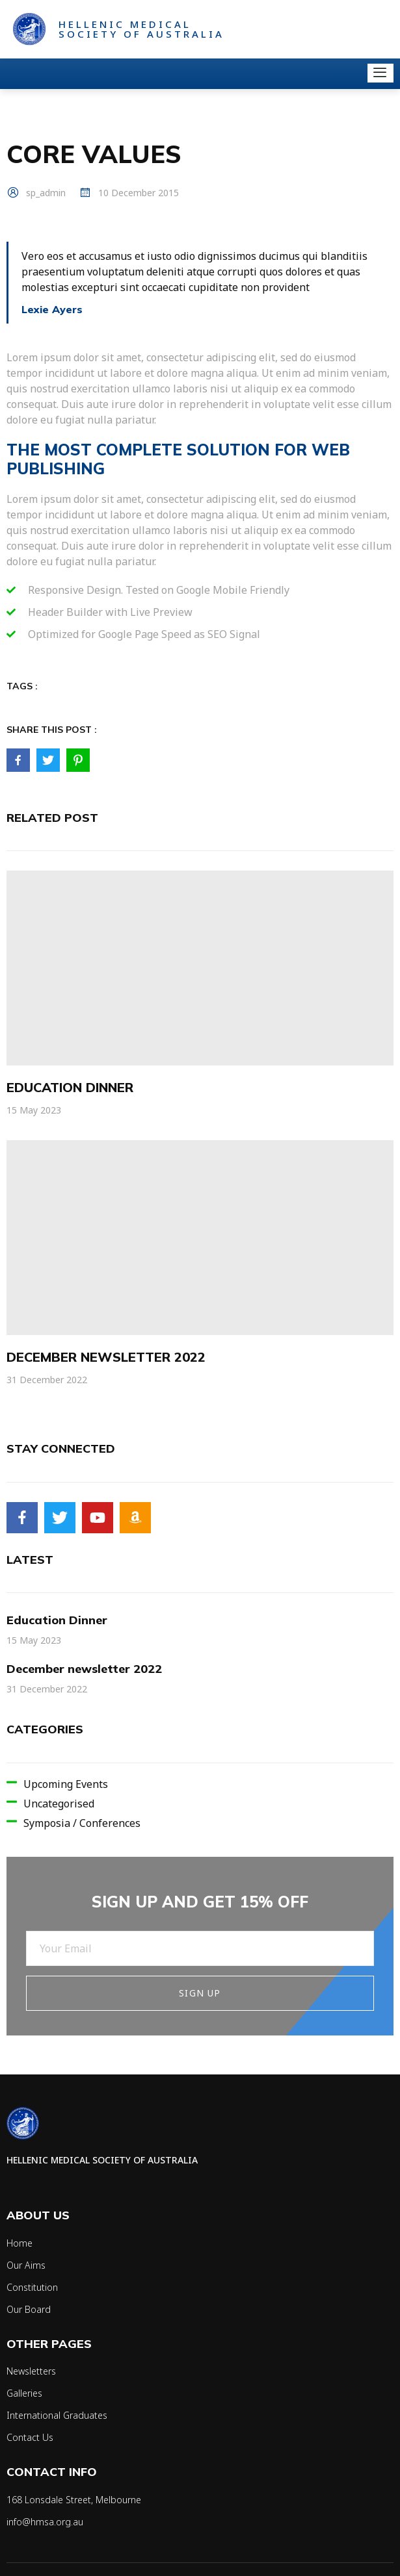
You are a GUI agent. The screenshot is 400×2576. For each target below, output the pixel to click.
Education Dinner (70, 1087)
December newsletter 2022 (106, 1357)
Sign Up (199, 1993)
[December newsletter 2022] (200, 1237)
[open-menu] (380, 73)
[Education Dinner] (200, 968)
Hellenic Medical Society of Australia (141, 29)
